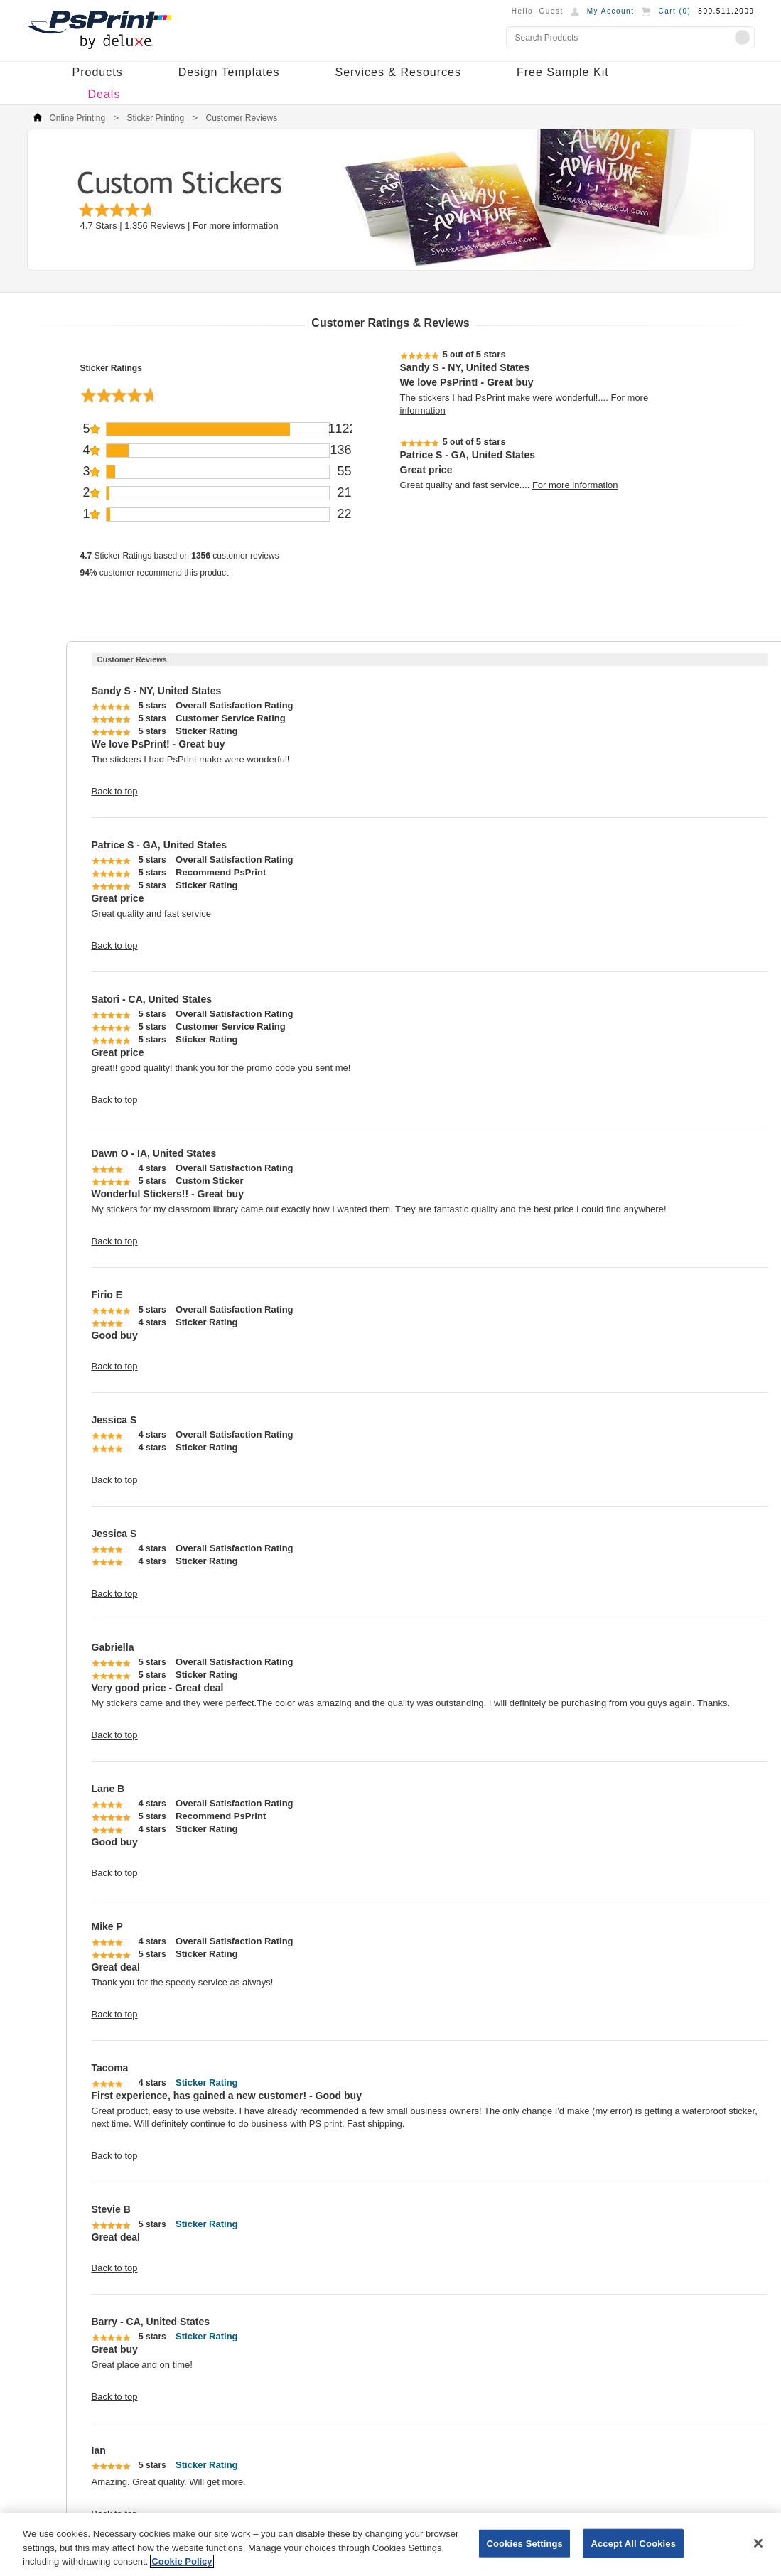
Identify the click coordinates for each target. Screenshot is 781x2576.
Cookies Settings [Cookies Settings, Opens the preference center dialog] (524, 2543)
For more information (236, 225)
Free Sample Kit (563, 72)
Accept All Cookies (633, 2543)
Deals (104, 94)
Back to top (115, 791)
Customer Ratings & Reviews (390, 323)
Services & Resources (398, 72)
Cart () (674, 11)
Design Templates (229, 72)
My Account (611, 11)
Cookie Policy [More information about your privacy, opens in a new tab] (181, 2561)
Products (97, 72)
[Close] (758, 2543)
